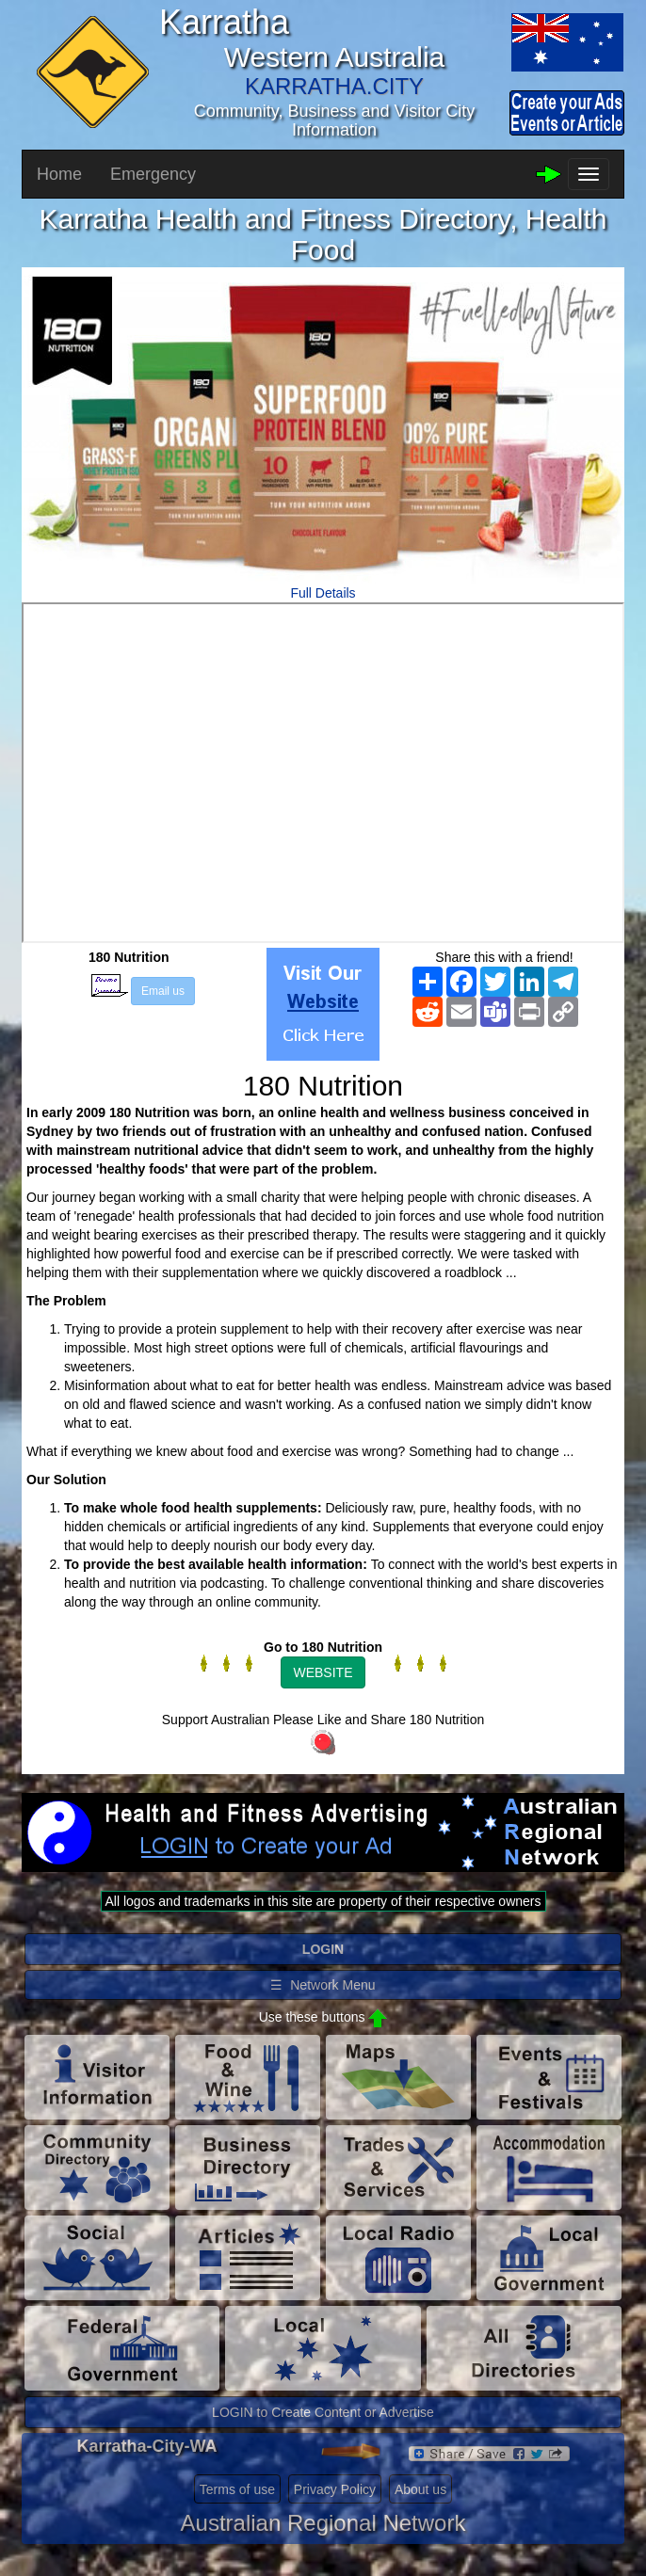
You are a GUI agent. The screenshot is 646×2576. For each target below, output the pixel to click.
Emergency (153, 174)
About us (420, 2489)
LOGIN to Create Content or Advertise (323, 2412)
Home (59, 174)
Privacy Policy (335, 2489)
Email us (163, 991)
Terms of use (237, 2489)
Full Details (322, 592)
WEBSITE (322, 1672)
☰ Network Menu (322, 1984)
